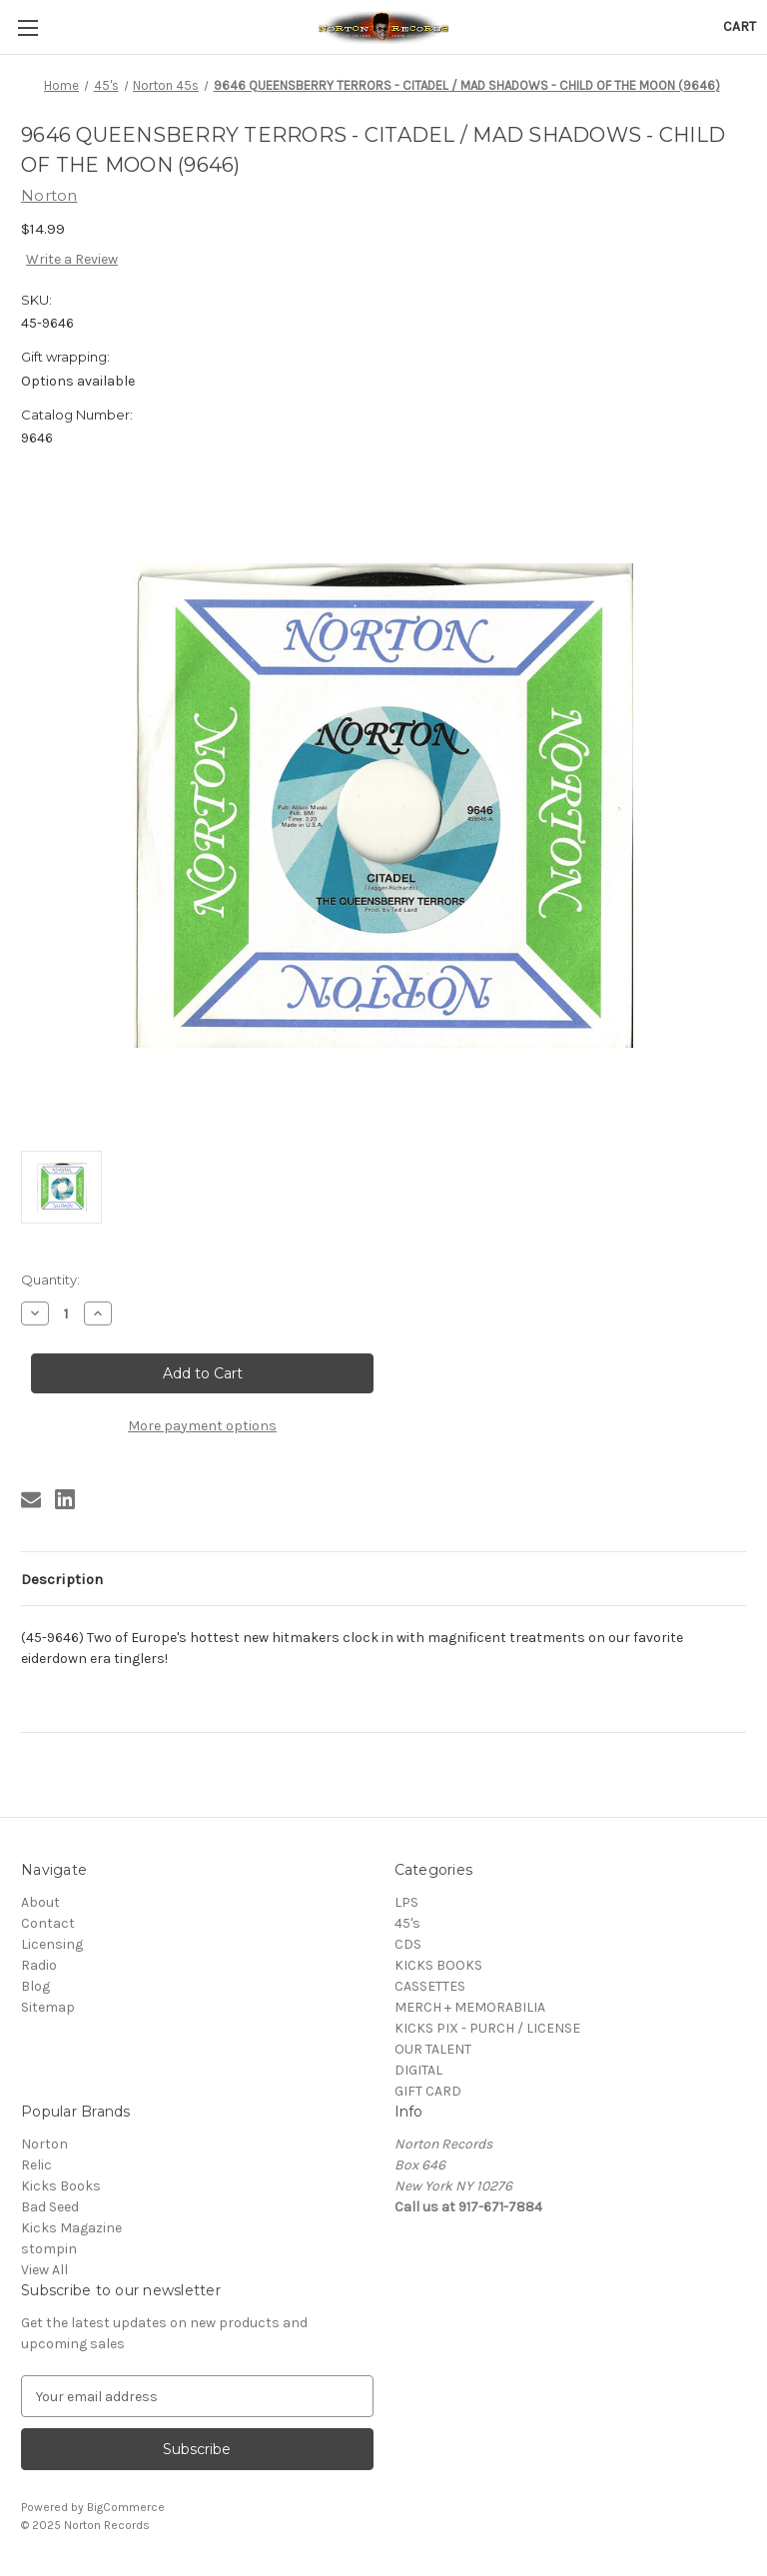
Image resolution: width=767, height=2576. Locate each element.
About (40, 1902)
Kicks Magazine (71, 2227)
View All (44, 2269)
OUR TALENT (432, 2049)
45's (407, 1923)
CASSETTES (429, 1986)
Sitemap (48, 2007)
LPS (406, 1902)
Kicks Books (61, 2185)
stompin (49, 2248)
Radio (39, 1965)
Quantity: (50, 1280)
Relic (36, 2164)
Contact (48, 1923)
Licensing (52, 1944)
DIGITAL (418, 2070)
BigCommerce (126, 2507)
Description (62, 1579)
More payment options (202, 1425)
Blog (35, 1986)
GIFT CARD (427, 2091)
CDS (407, 1944)
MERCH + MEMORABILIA (469, 2007)
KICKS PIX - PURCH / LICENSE (487, 2028)
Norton (44, 2144)
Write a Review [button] (72, 259)
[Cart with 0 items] (739, 26)
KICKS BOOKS (438, 1965)
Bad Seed (50, 2206)
